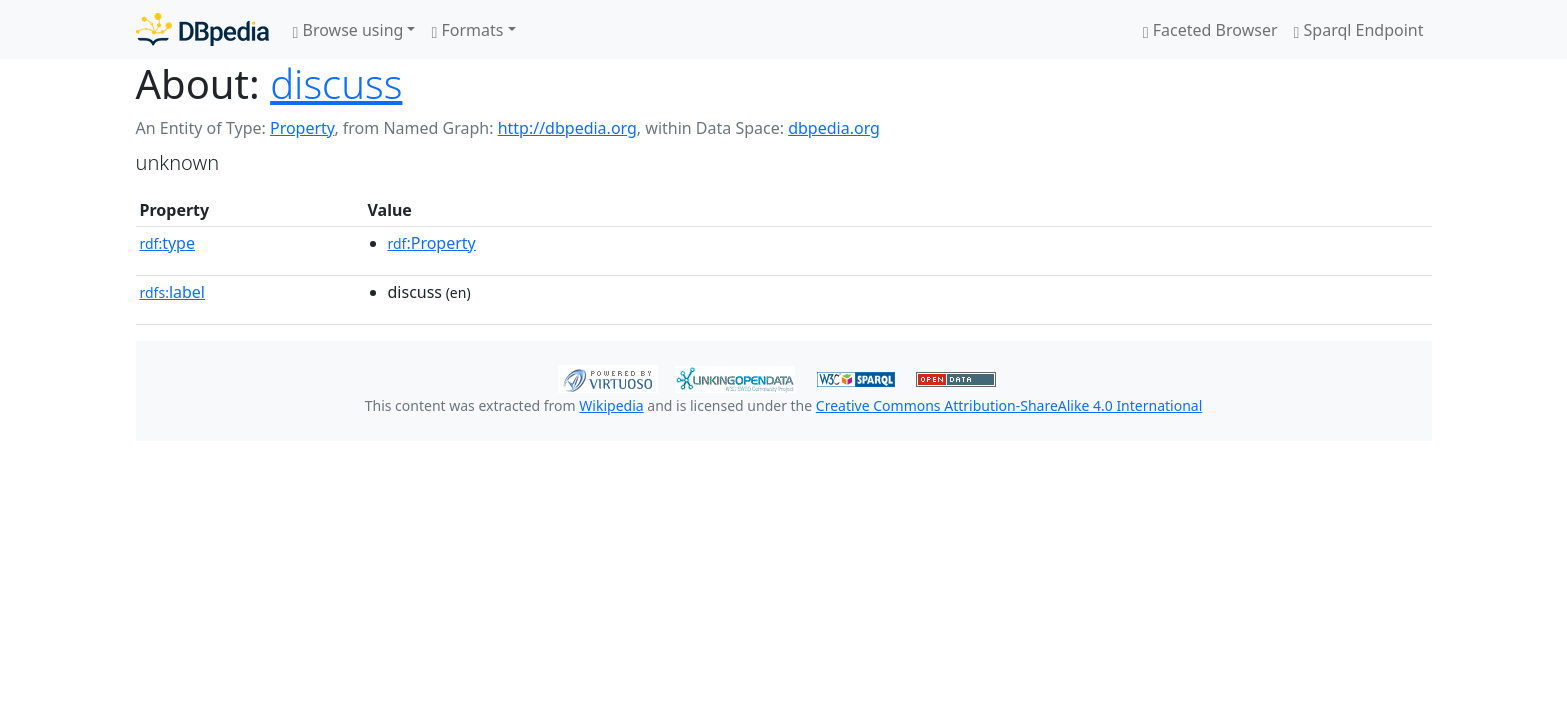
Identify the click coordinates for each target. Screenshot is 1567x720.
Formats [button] (467, 30)
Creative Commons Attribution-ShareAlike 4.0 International (1009, 405)
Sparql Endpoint (1359, 30)
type (168, 243)
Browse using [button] (348, 30)
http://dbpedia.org (567, 128)
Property (302, 128)
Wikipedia (611, 405)
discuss (336, 83)
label (173, 292)
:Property (432, 243)
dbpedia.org (834, 128)
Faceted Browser (1210, 30)
